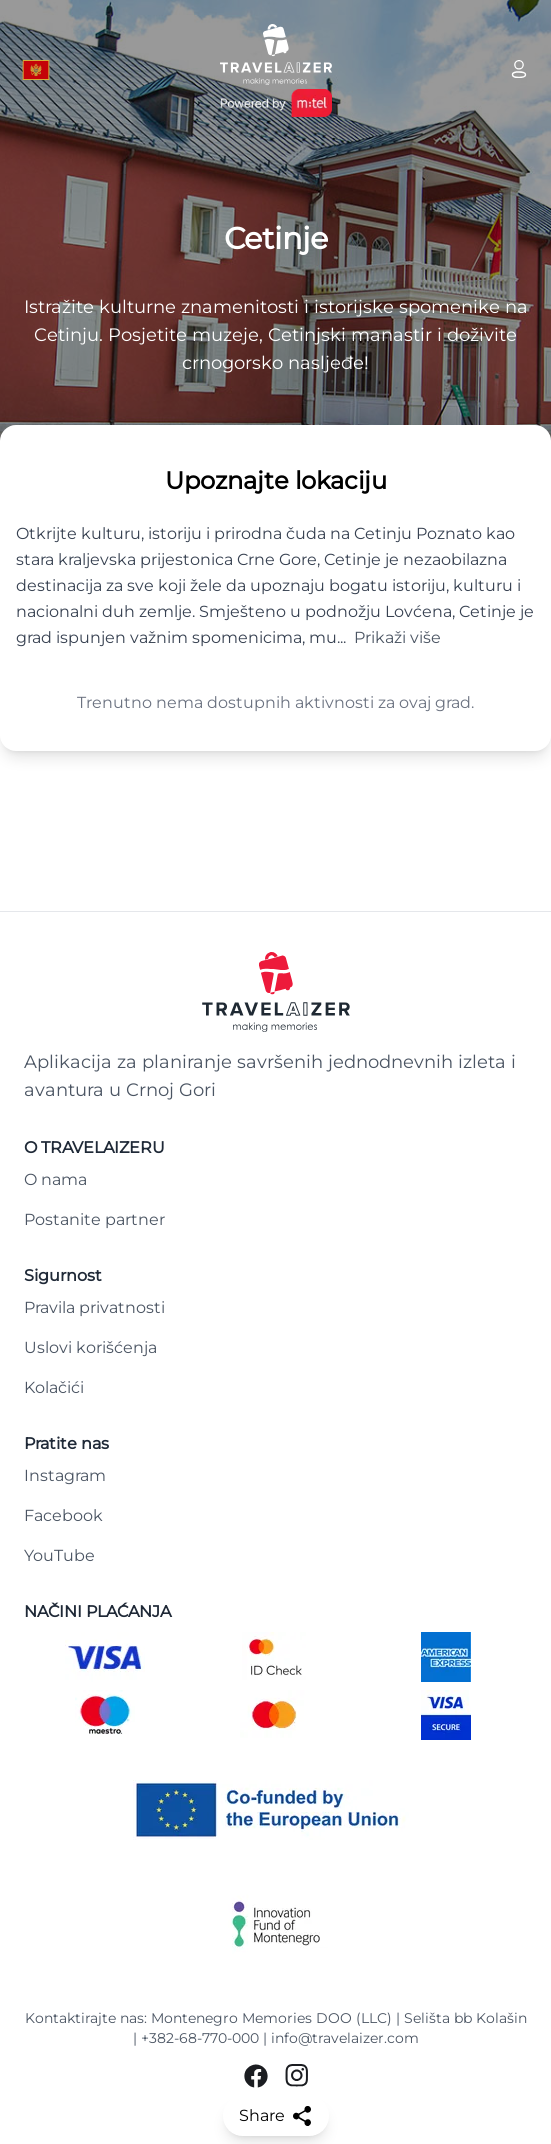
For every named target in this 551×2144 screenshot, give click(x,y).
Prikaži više (397, 637)
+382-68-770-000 (200, 2038)
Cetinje (276, 239)
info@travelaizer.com (345, 2038)
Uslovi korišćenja (90, 1347)
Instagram (65, 1475)
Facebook (63, 1515)
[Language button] (36, 70)
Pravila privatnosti (94, 1307)
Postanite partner (94, 1219)
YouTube (59, 1555)
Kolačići (54, 1387)
